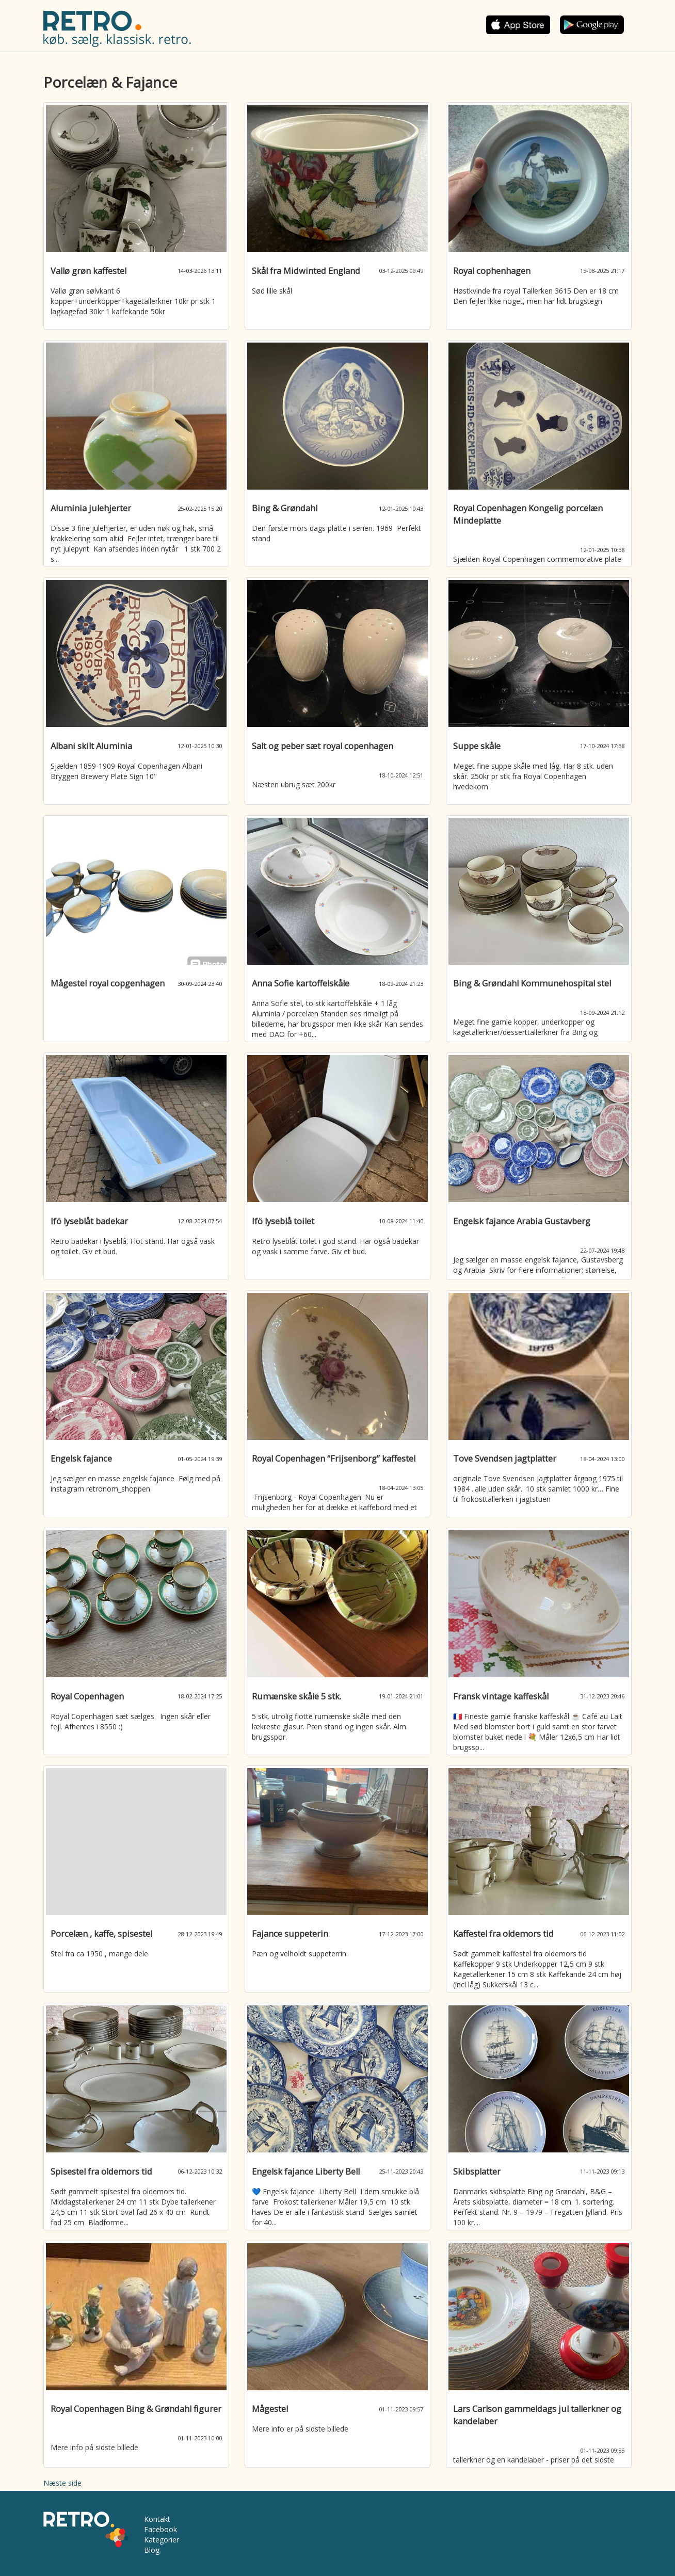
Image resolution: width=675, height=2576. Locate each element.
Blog (151, 2550)
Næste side (62, 2483)
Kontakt (157, 2519)
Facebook (160, 2529)
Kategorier (161, 2540)
